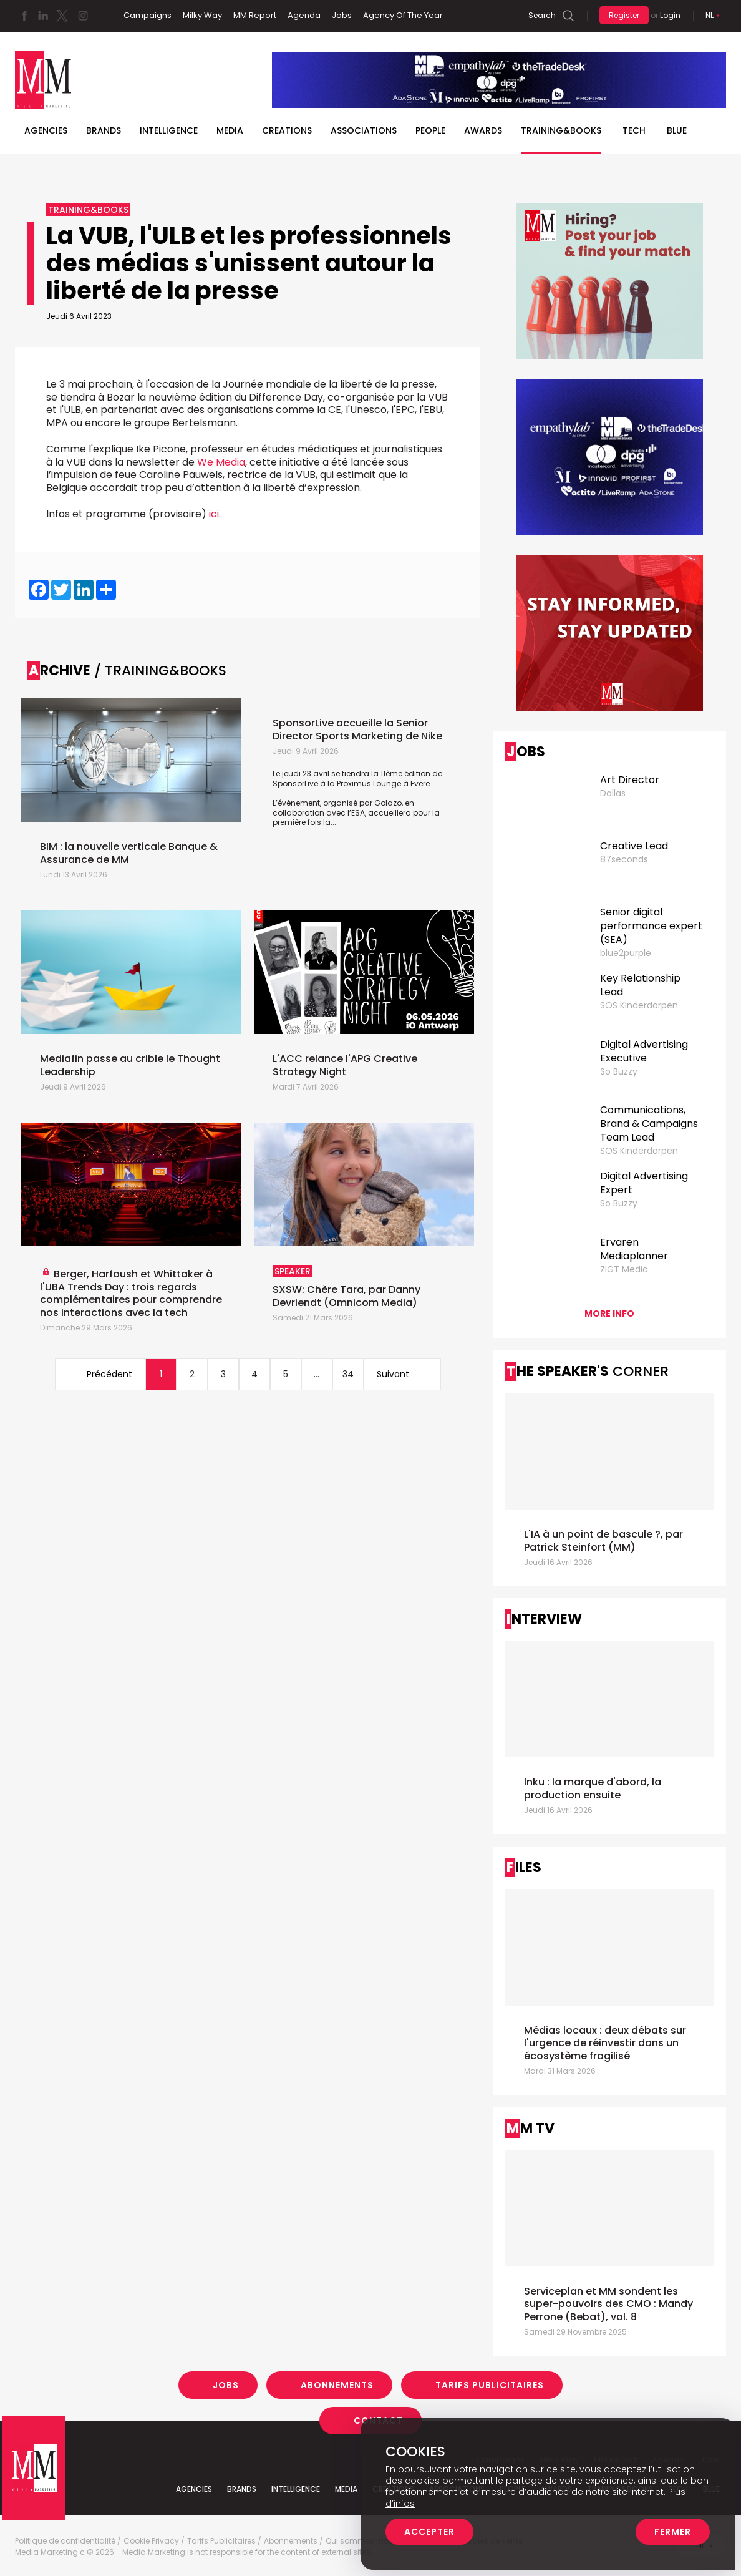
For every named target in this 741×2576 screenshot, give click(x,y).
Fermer (672, 2531)
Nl (709, 15)
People (430, 130)
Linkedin (43, 15)
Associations (364, 130)
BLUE (677, 130)
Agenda (304, 15)
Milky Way (202, 15)
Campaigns (148, 15)
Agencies (45, 130)
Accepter (429, 2531)
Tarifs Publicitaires (489, 2385)
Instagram (83, 15)
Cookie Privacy (151, 2541)
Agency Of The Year (403, 15)
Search (542, 15)
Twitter (61, 15)
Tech (634, 130)
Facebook (24, 15)
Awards (483, 130)
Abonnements (337, 2385)
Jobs (342, 15)
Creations (287, 130)
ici (214, 514)
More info (609, 1313)
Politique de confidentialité (65, 2541)
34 (348, 1374)
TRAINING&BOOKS (561, 130)
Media (229, 130)
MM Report (254, 15)
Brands (103, 130)
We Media (221, 462)
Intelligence (169, 130)
